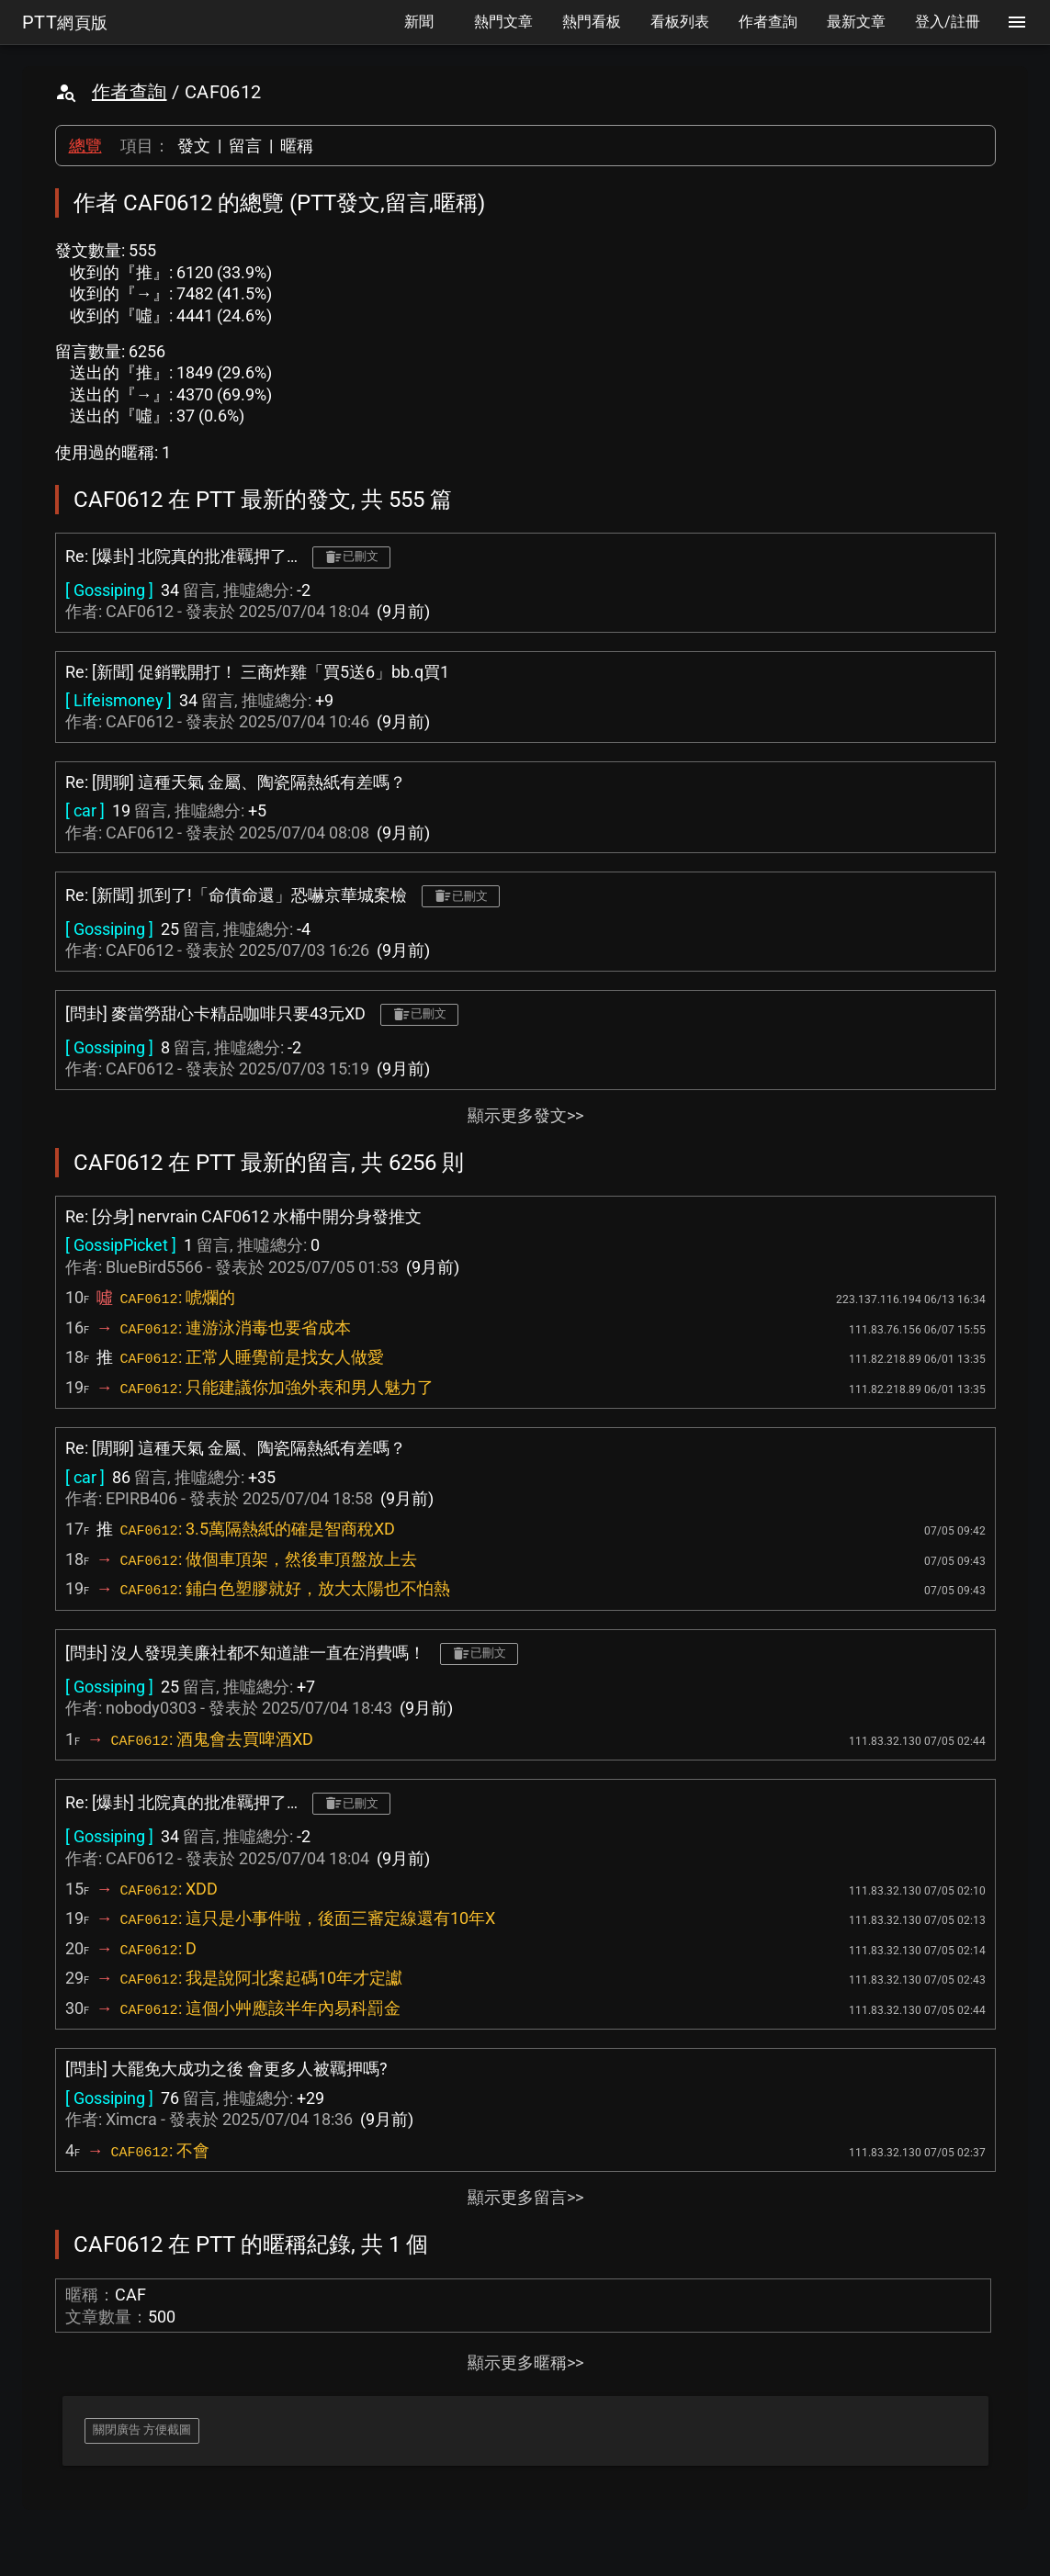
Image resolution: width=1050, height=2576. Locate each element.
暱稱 (296, 145)
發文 (193, 145)
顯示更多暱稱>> (525, 2362)
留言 (245, 145)
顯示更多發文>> (525, 1115)
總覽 (85, 145)
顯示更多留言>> (525, 2197)
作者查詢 (129, 92)
